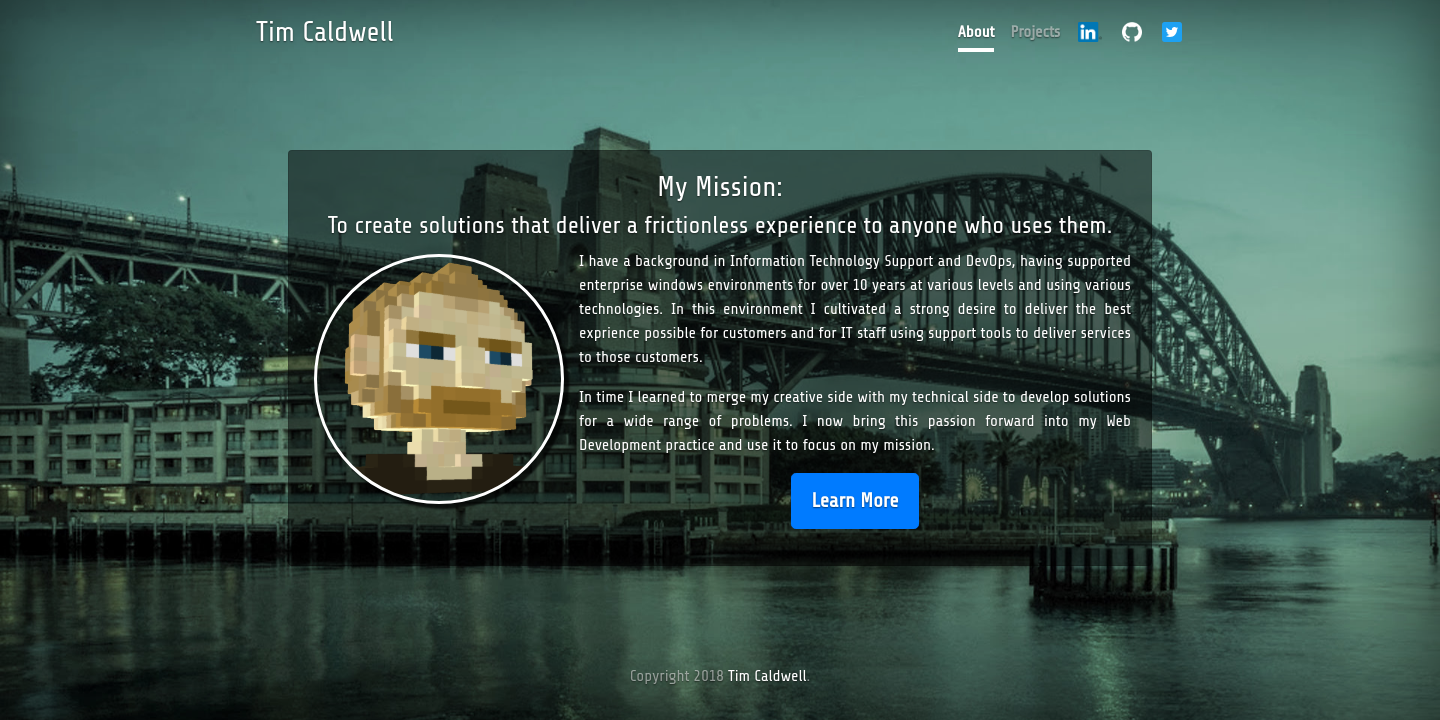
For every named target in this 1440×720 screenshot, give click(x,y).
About (976, 32)
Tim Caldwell (325, 32)
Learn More (855, 500)
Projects (1035, 32)
